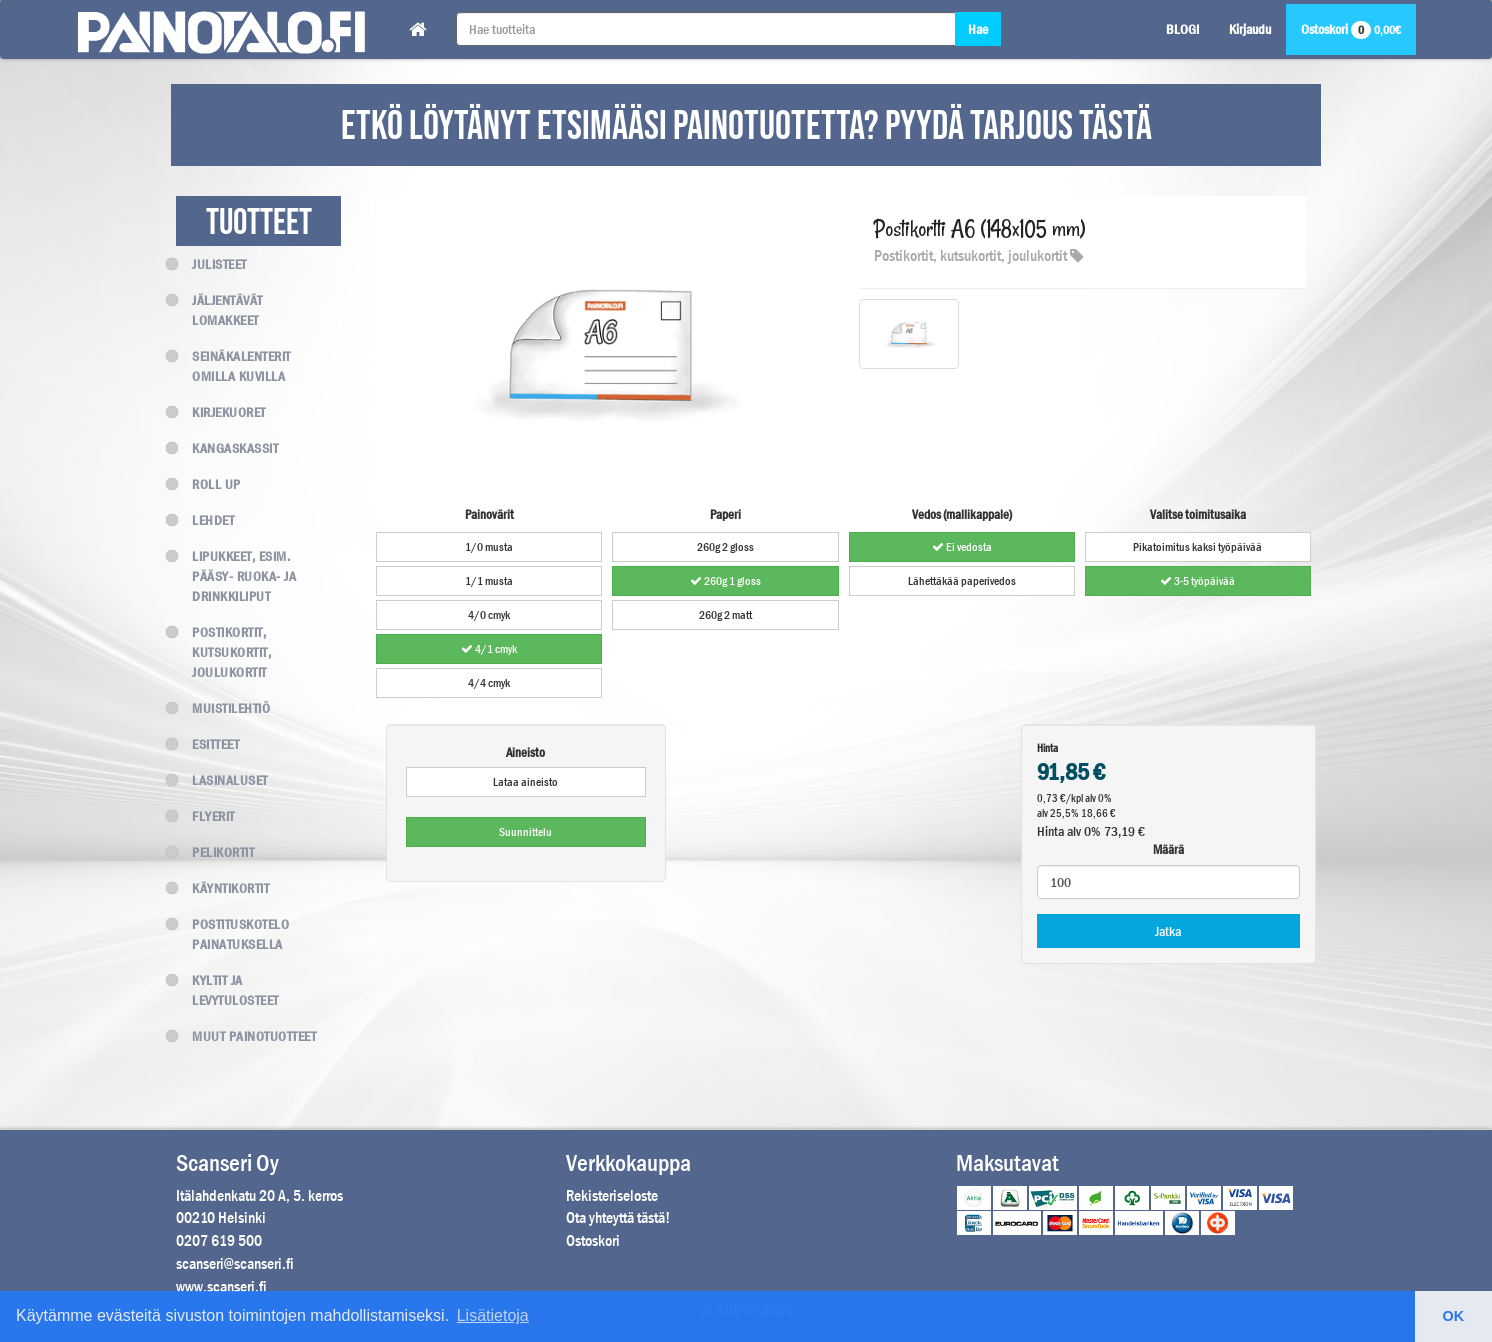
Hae (978, 29)
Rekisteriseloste (612, 1195)
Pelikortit (215, 852)
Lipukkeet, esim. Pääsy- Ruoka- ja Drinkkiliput (236, 576)
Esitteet (207, 744)
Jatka (1168, 931)
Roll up (208, 484)
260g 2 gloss (725, 547)
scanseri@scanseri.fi (235, 1263)
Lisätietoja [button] (493, 1315)
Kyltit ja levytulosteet (227, 990)
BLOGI (1182, 29)
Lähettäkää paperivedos (962, 581)
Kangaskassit (227, 448)
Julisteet (211, 264)
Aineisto (525, 752)
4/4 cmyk (489, 683)
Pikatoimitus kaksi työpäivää (1197, 547)
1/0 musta (489, 547)
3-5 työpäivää (1197, 581)
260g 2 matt (725, 615)
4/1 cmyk (489, 649)
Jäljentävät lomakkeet (219, 310)
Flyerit (205, 816)
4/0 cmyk (489, 615)
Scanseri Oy (227, 1163)
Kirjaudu (1250, 29)
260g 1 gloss (725, 581)
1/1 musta (489, 581)
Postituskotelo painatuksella (232, 934)
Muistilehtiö (223, 708)
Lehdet (205, 520)
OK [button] (1454, 1316)
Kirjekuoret (221, 412)
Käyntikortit (222, 888)
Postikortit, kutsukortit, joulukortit (223, 652)
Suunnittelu (525, 832)
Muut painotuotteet (246, 1036)
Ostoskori (1351, 29)
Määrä (1168, 849)
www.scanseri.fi (221, 1286)
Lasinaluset (222, 780)
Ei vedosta (962, 547)
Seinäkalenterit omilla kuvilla (233, 366)
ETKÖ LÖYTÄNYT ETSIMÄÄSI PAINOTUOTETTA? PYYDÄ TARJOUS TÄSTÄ (746, 127)
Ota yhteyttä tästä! (618, 1217)
